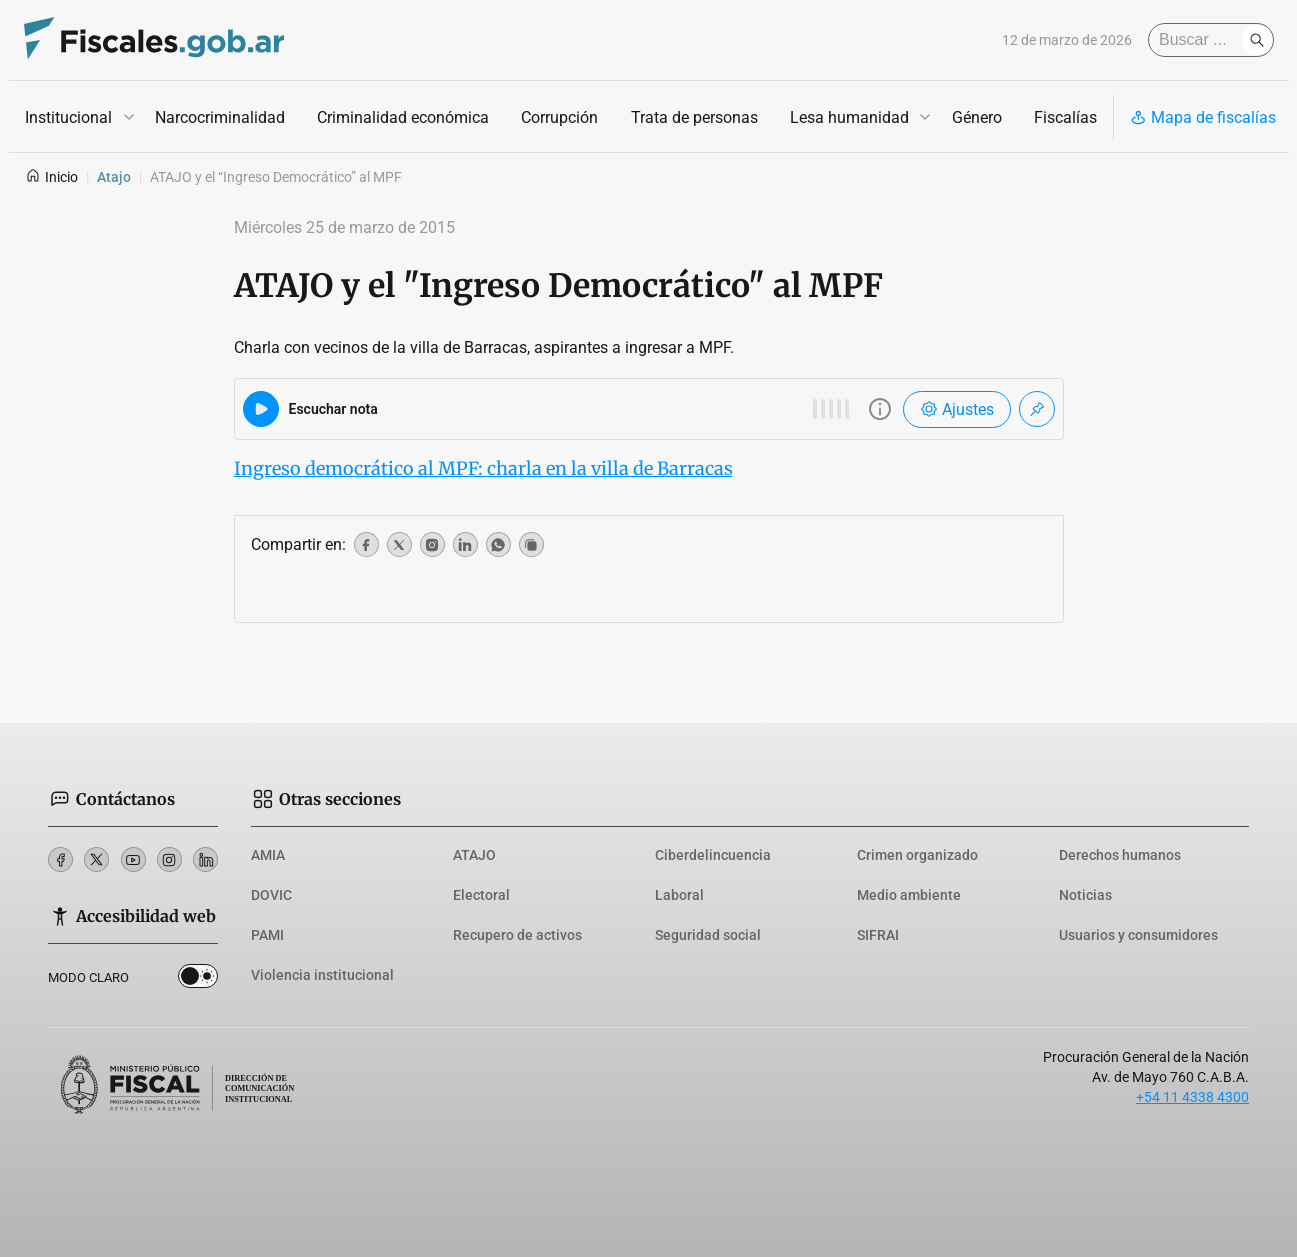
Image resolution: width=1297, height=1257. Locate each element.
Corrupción (559, 117)
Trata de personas (693, 117)
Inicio (51, 177)
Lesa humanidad (848, 117)
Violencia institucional (322, 975)
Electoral (481, 895)
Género (976, 117)
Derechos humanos (1120, 855)
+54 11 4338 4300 (1192, 1097)
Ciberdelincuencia (713, 855)
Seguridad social (708, 935)
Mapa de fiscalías (1203, 117)
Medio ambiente (909, 895)
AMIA (268, 855)
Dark (199, 976)
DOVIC (271, 895)
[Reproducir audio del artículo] (261, 409)
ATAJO (474, 855)
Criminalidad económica (403, 117)
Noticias (1085, 895)
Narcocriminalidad (220, 117)
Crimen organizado (917, 855)
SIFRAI (878, 935)
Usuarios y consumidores (1138, 935)
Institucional (68, 117)
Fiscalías (1064, 117)
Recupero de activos (517, 935)
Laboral (679, 895)
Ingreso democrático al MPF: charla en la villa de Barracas (483, 468)
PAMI (267, 935)
